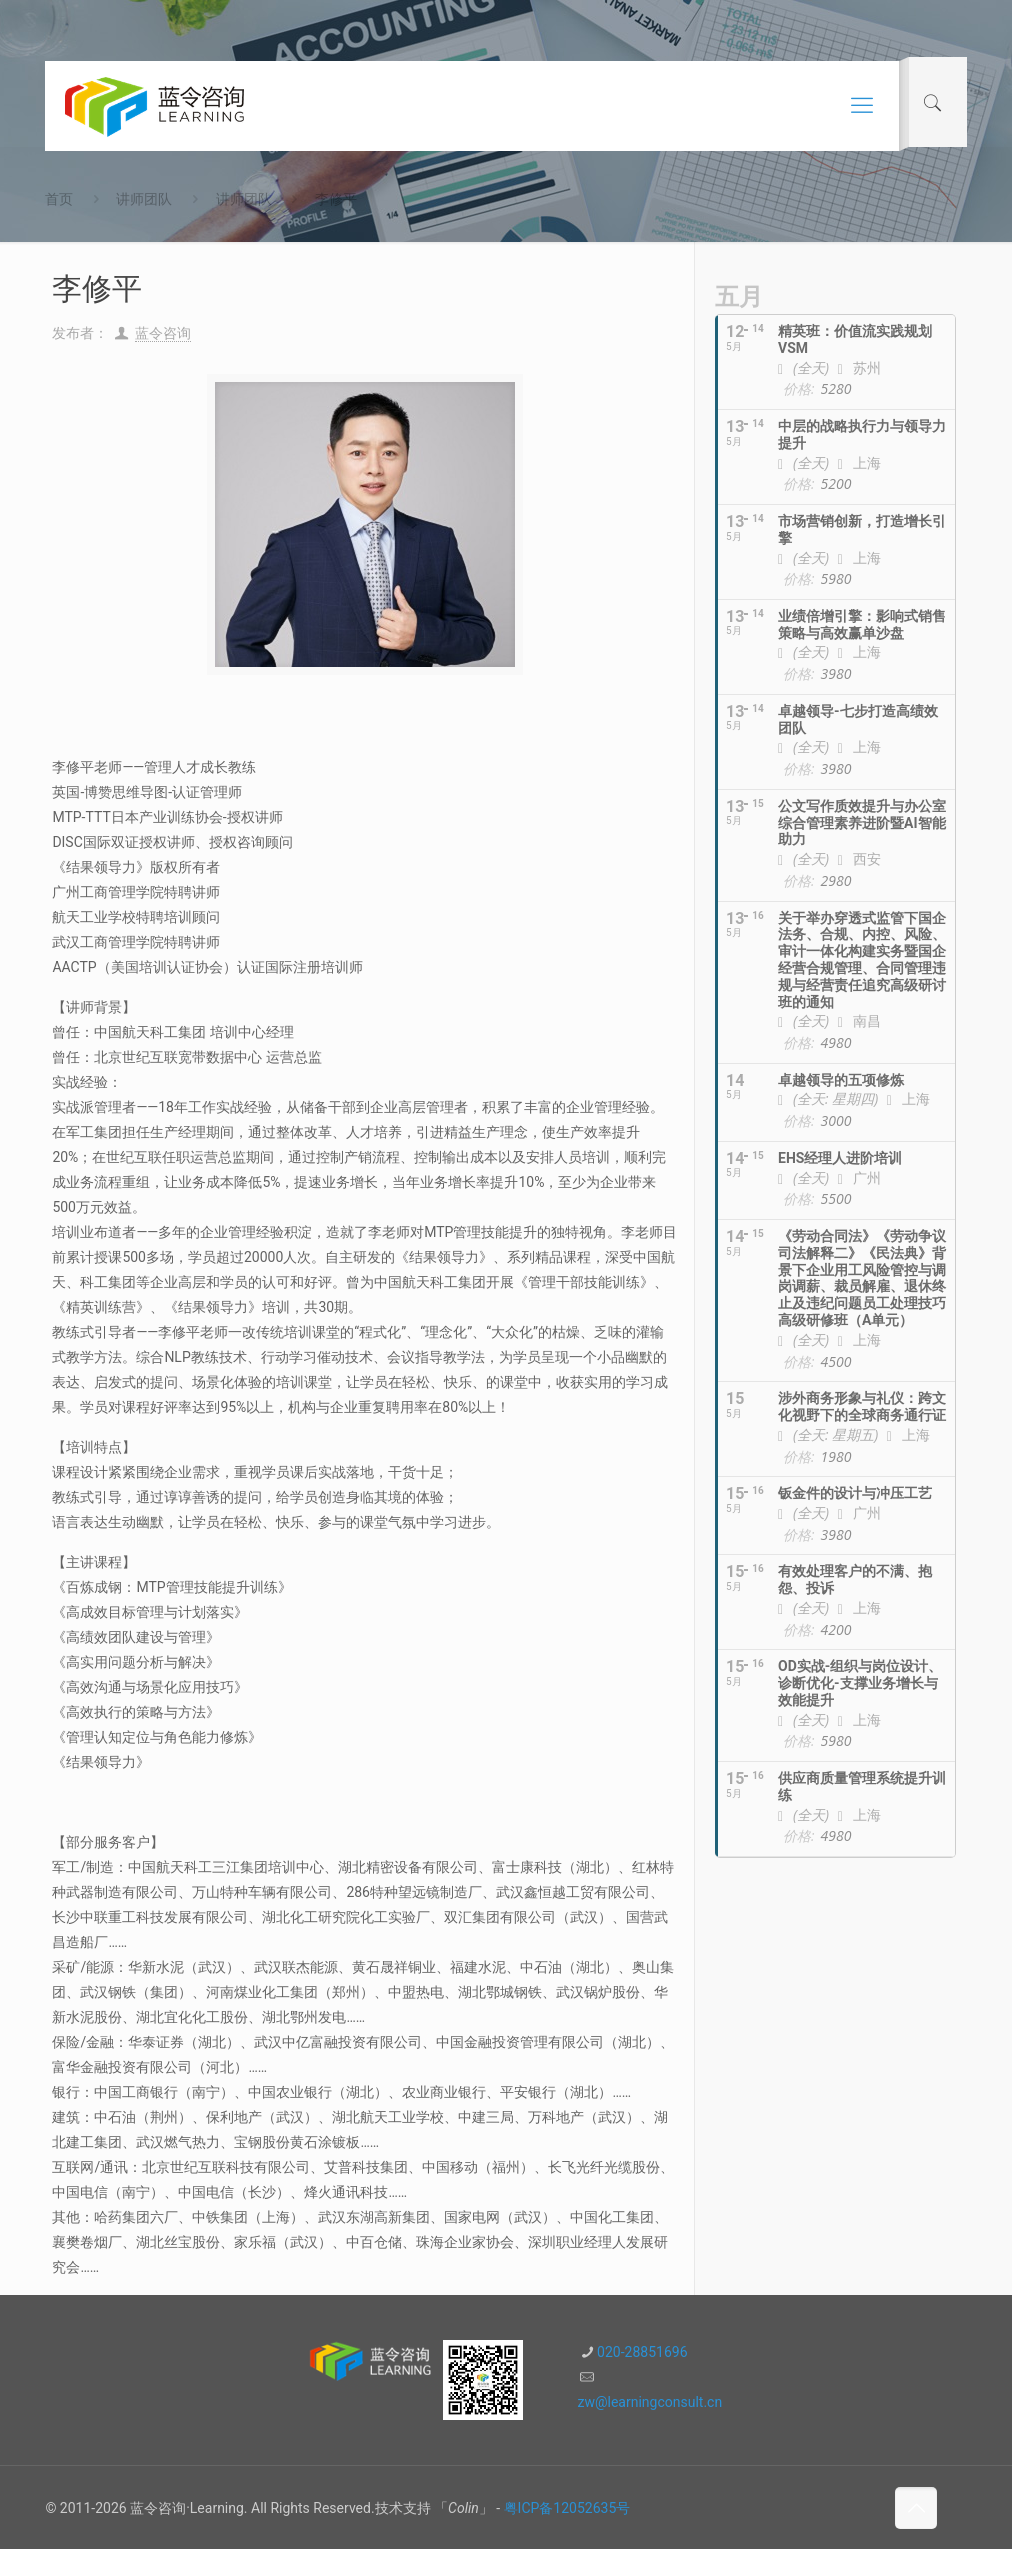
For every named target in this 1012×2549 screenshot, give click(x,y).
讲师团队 (144, 199)
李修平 (336, 199)
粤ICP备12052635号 (567, 2508)
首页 (59, 199)
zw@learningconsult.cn (649, 2402)
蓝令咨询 (163, 333)
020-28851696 (642, 2352)
